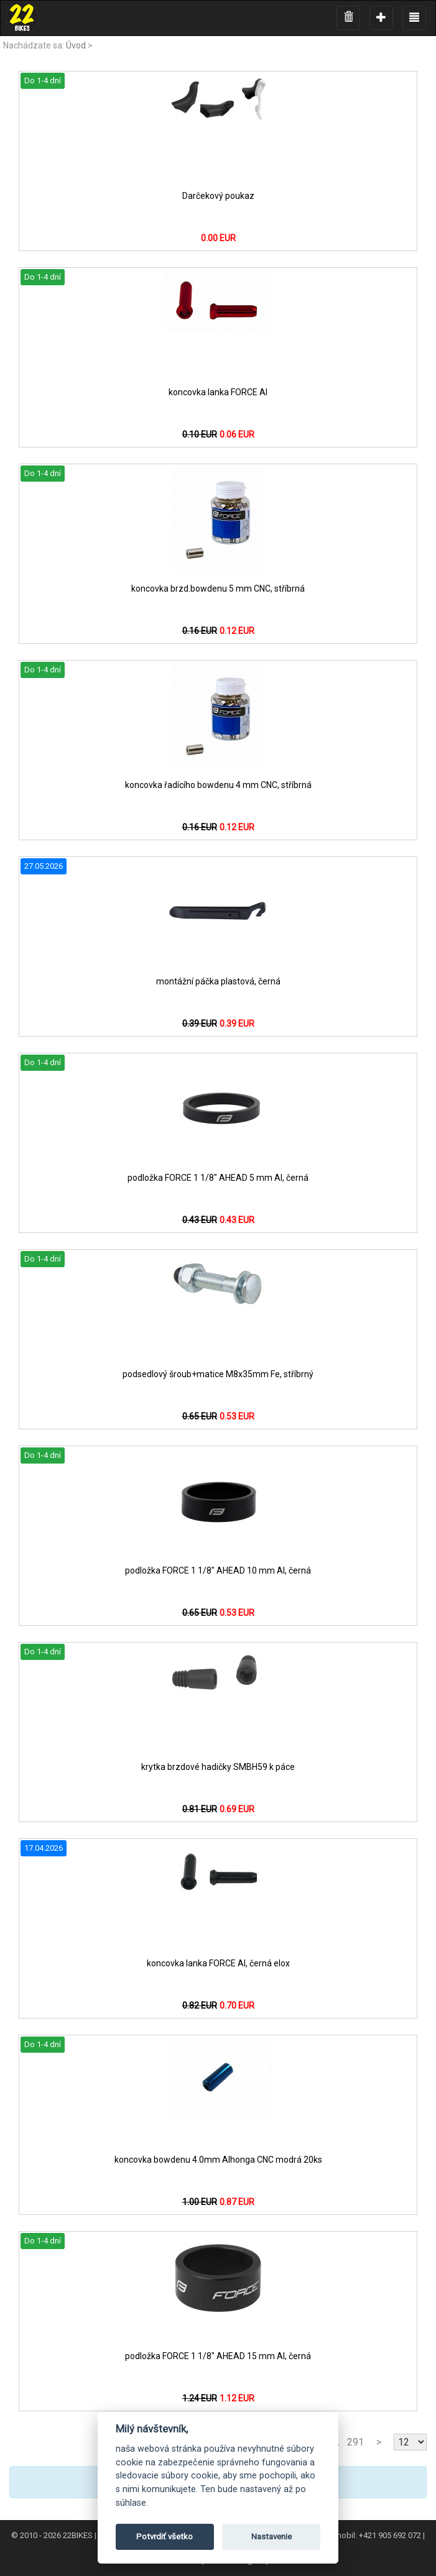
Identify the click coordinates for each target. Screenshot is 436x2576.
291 (355, 2442)
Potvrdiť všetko (164, 2536)
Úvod (76, 45)
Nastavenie (271, 2536)
